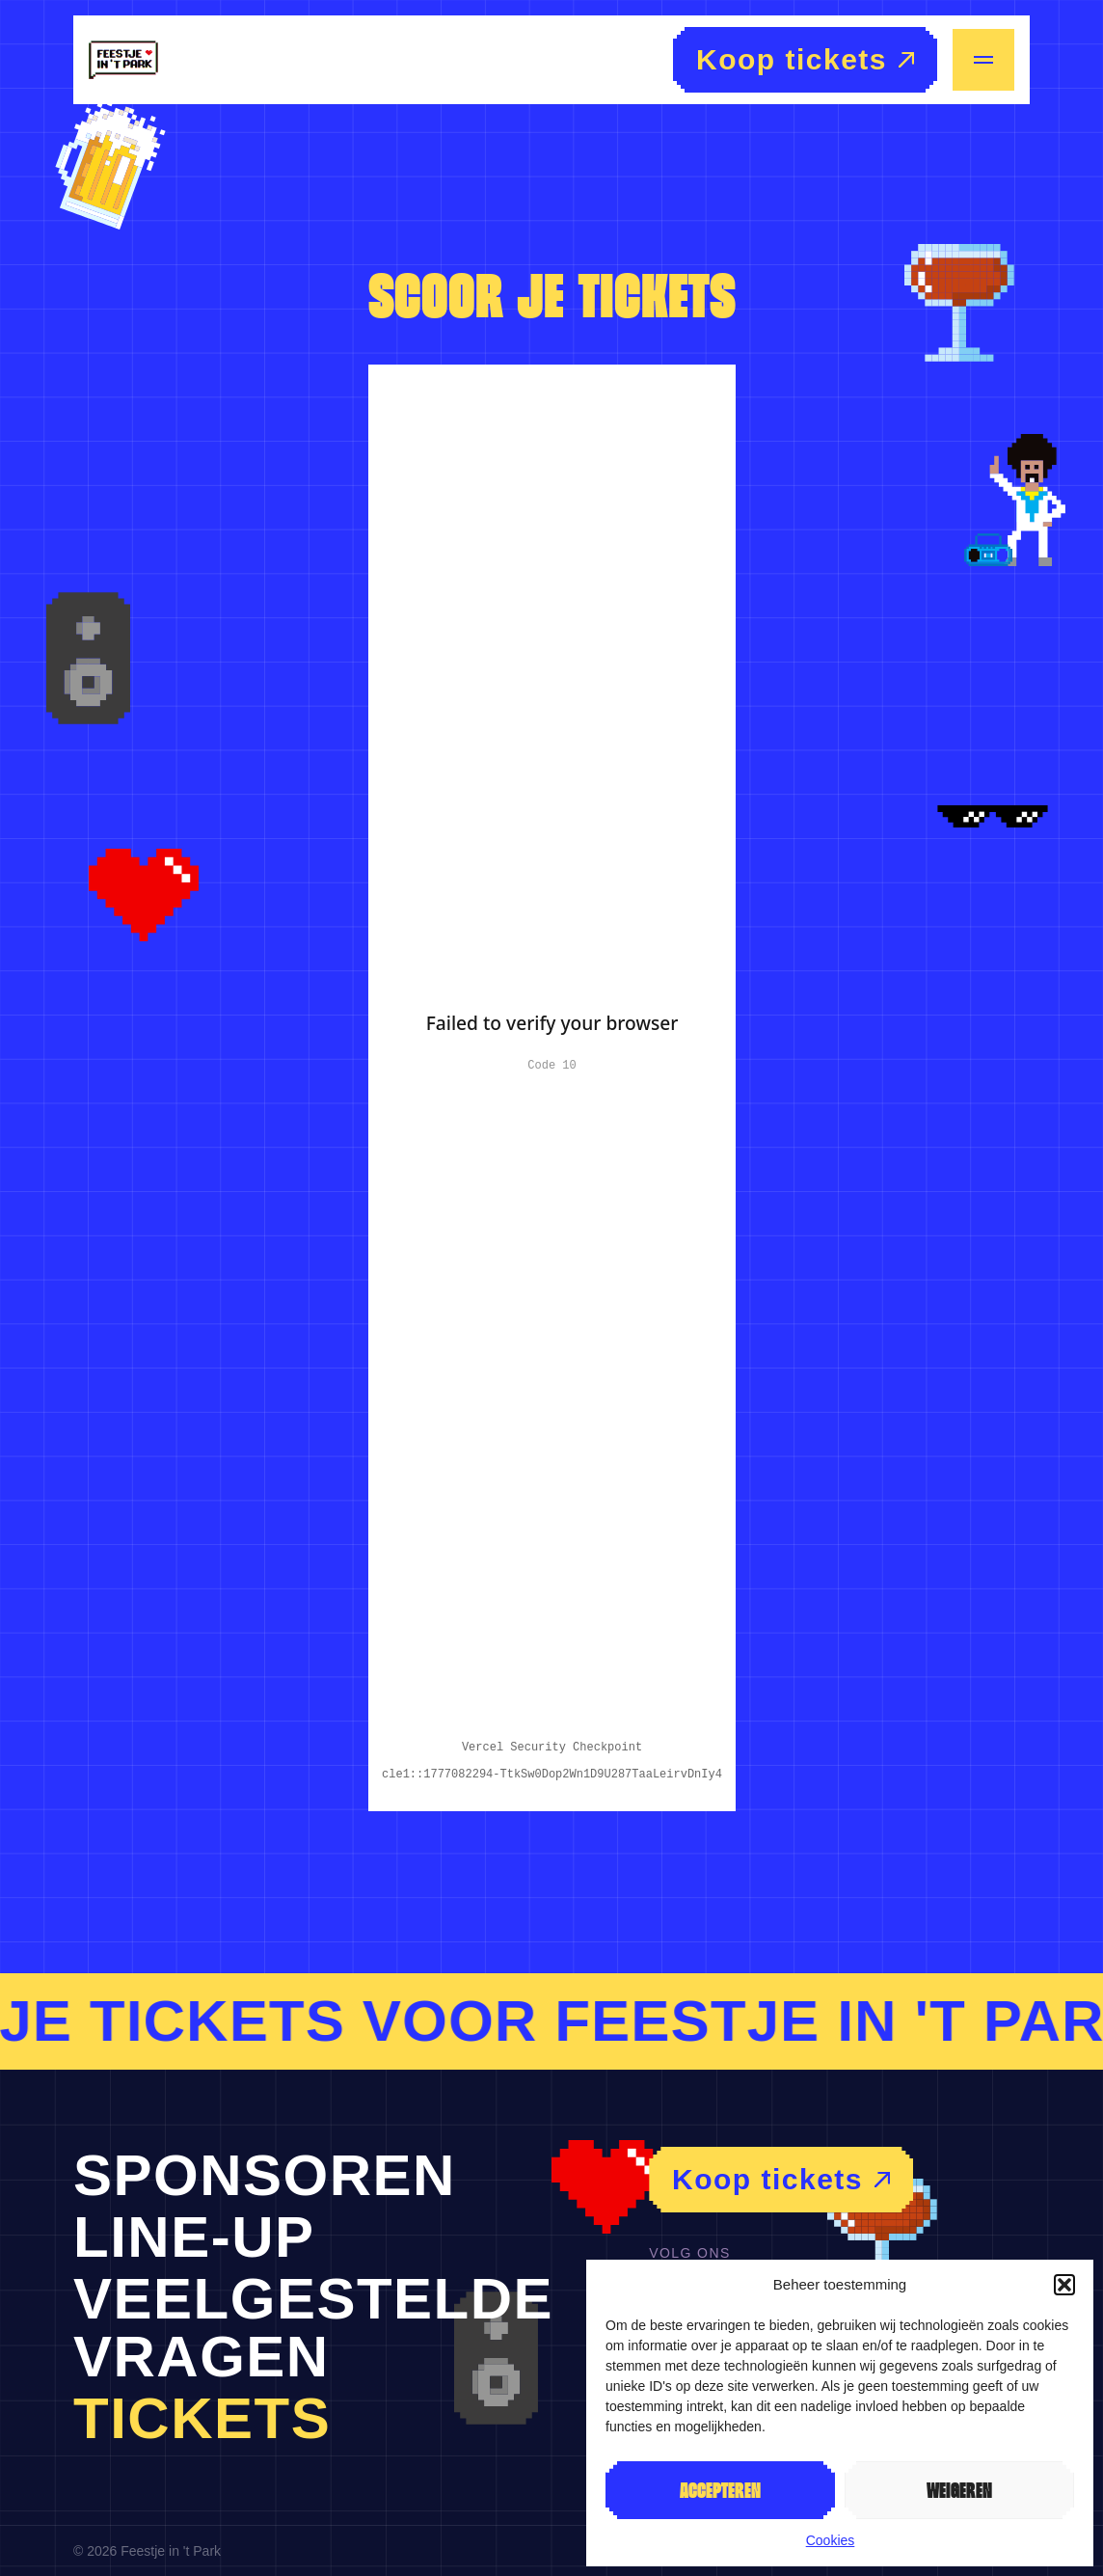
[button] (1064, 2284)
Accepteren (720, 2490)
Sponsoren (264, 2175)
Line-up (194, 2237)
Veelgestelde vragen (313, 2327)
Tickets (202, 2418)
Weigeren (959, 2490)
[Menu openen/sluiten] (983, 60)
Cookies (830, 2540)
